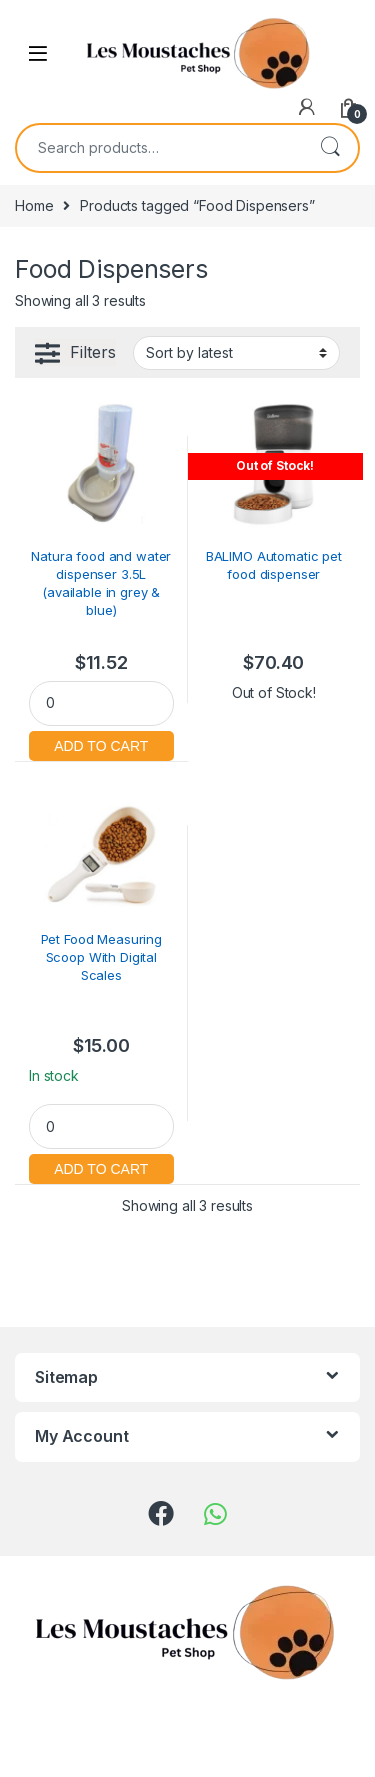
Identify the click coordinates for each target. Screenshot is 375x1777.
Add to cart (101, 743)
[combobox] (159, 148)
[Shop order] (236, 353)
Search (330, 148)
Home (34, 205)
